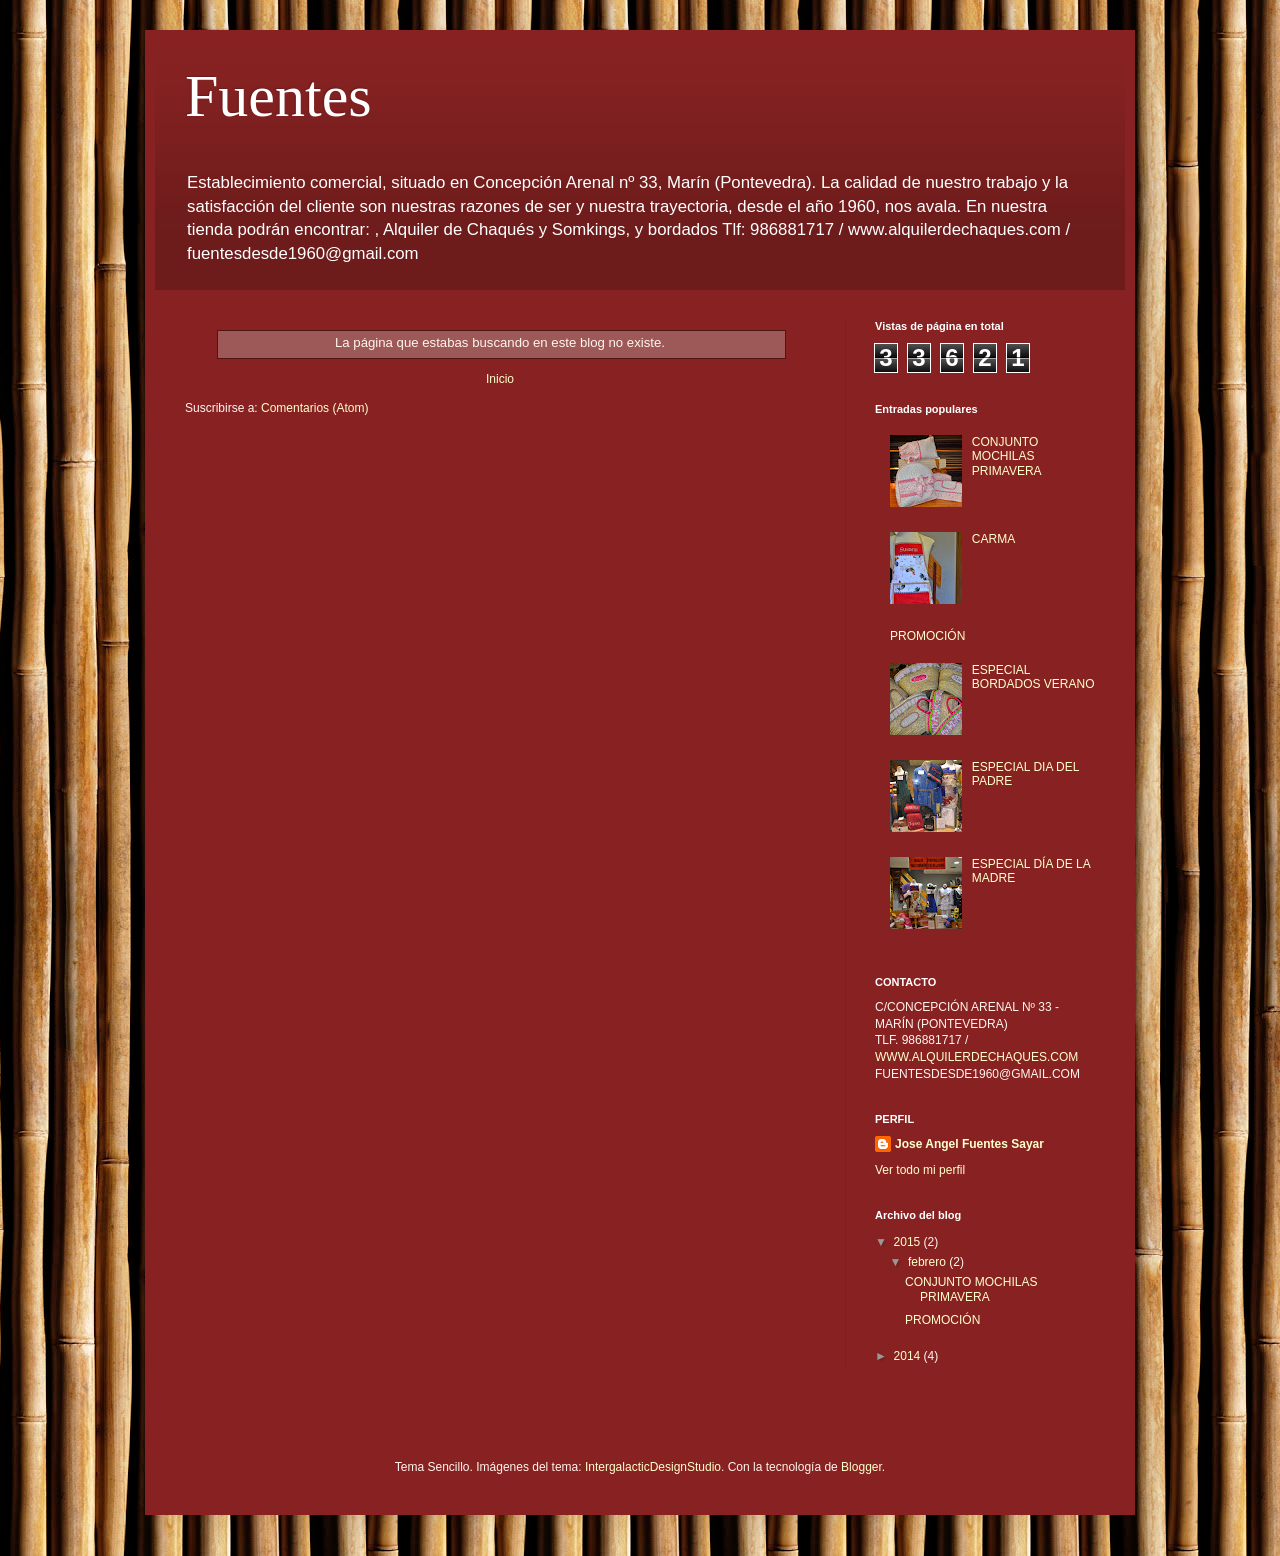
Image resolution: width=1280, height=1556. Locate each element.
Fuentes (278, 96)
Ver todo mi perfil (920, 1170)
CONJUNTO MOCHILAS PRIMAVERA (1007, 456)
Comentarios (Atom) (314, 408)
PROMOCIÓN (927, 636)
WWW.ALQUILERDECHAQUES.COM (976, 1057)
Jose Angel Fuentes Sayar (969, 1144)
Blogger (861, 1467)
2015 (909, 1242)
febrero (928, 1262)
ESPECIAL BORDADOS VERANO (1033, 677)
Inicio (500, 379)
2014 (909, 1356)
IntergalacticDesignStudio (653, 1467)
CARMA (993, 539)
